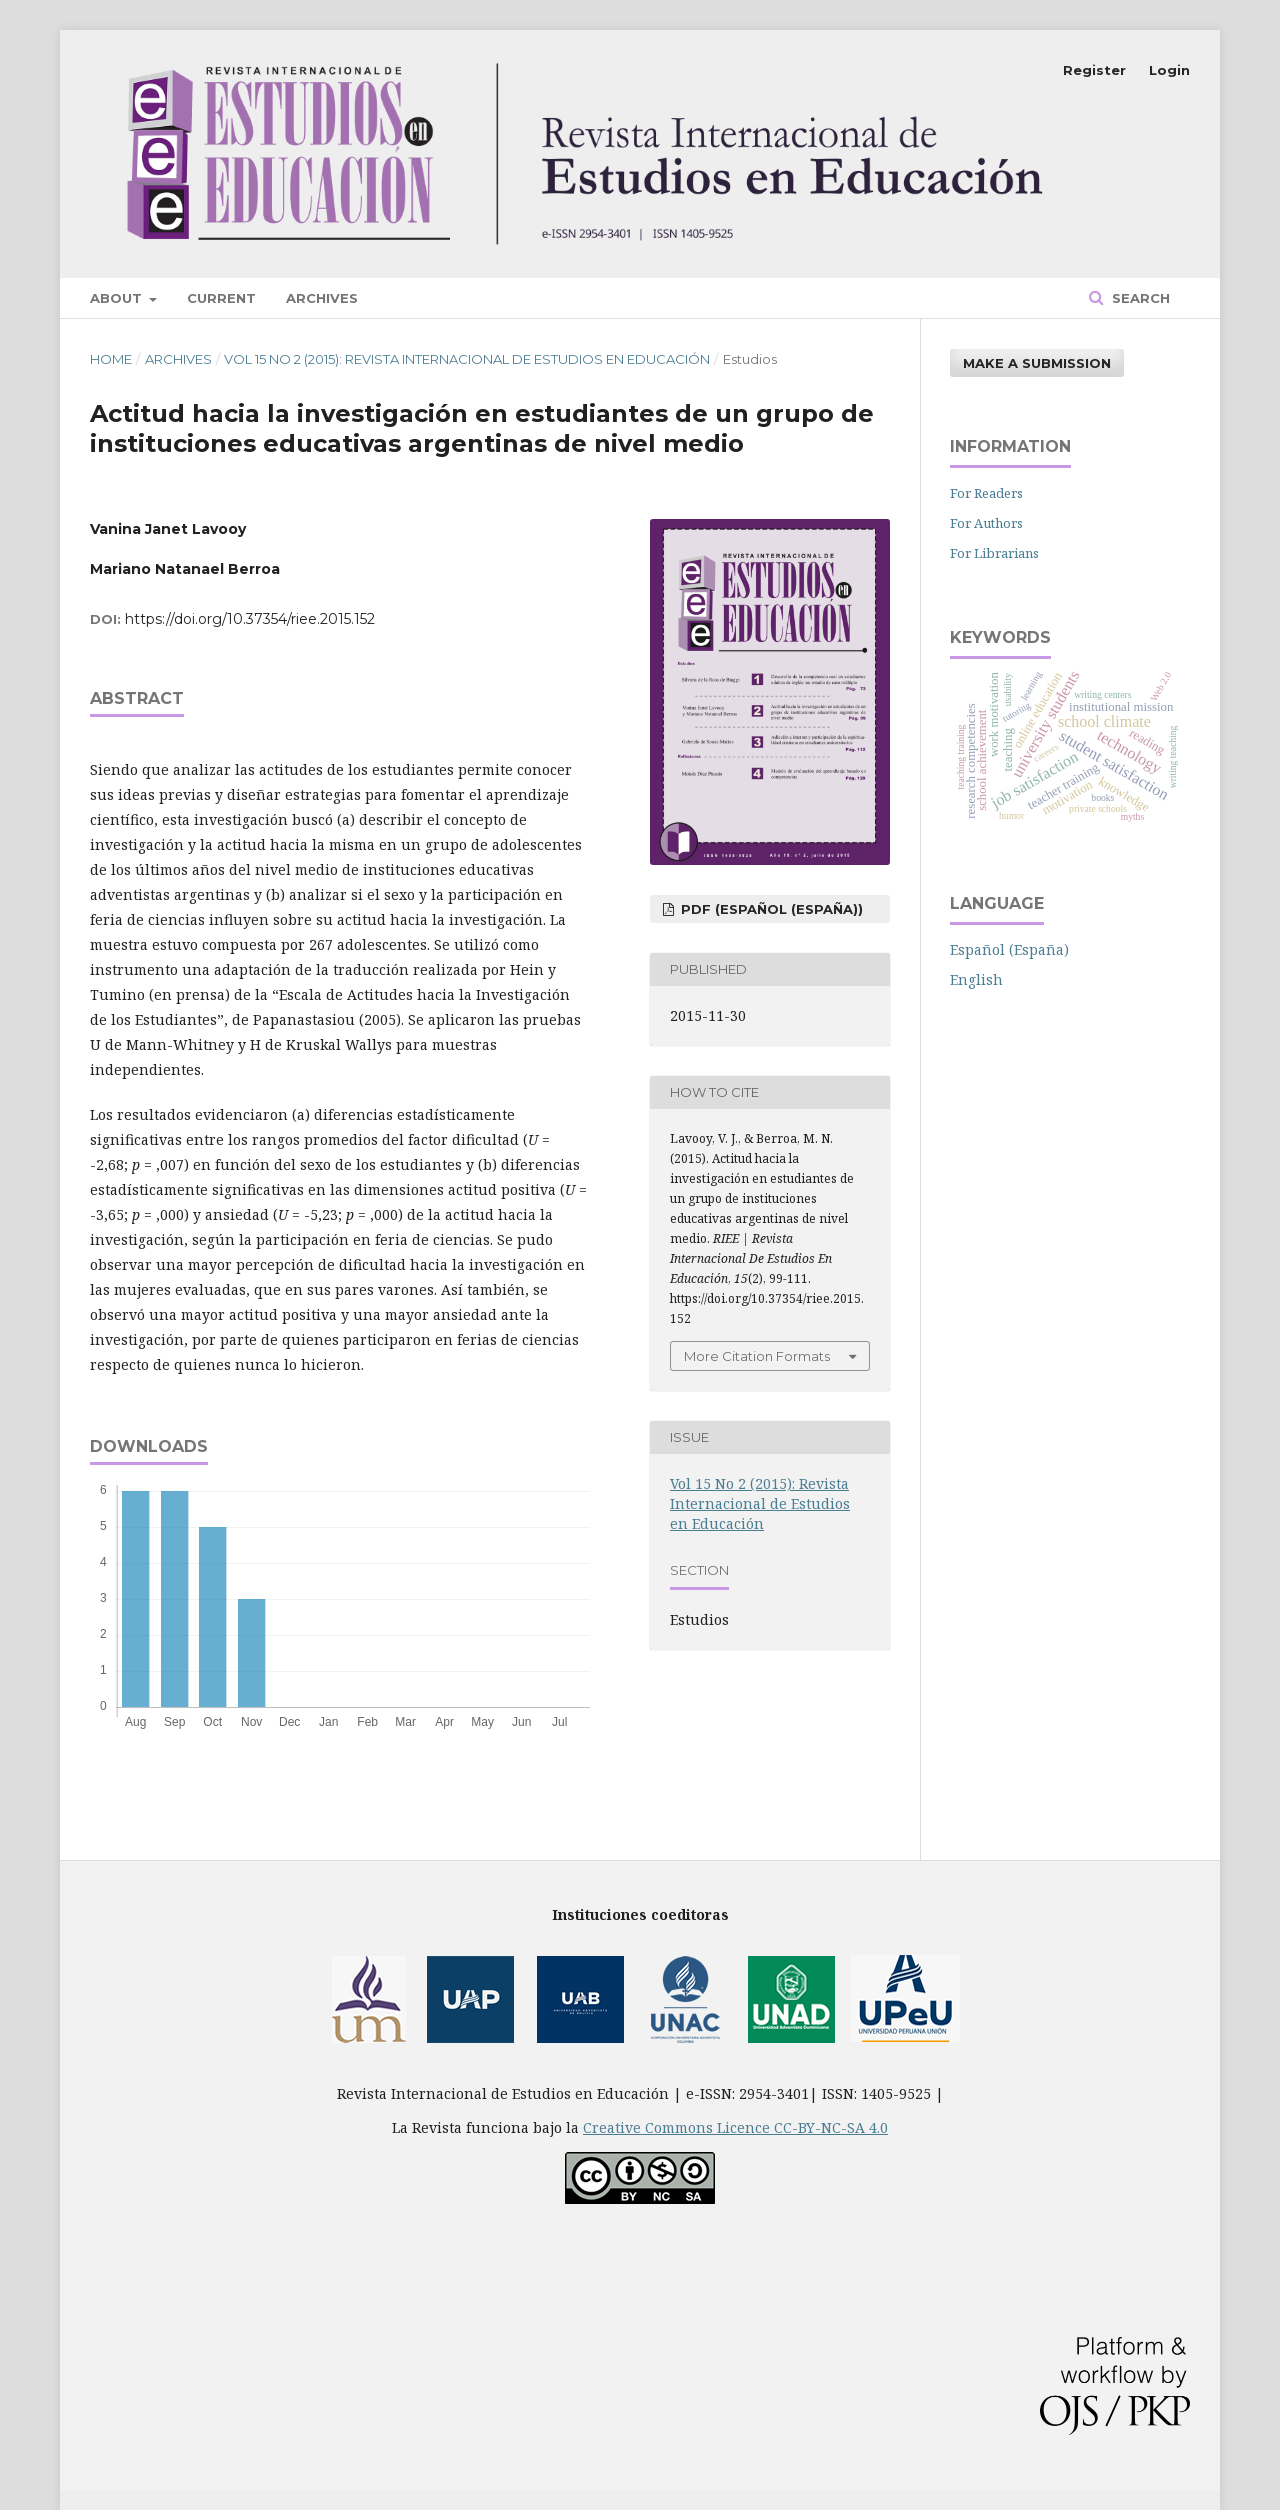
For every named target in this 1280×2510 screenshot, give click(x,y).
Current (221, 298)
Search (1139, 298)
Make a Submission (1037, 363)
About (118, 298)
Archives (322, 298)
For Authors (986, 523)
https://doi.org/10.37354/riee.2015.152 (250, 619)
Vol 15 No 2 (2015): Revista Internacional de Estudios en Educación (467, 359)
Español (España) (1009, 949)
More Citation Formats (757, 1356)
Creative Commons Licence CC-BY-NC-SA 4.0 (735, 2127)
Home (111, 359)
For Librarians (994, 553)
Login (1169, 70)
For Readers (986, 493)
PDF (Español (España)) (770, 909)
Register (1094, 70)
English (976, 979)
